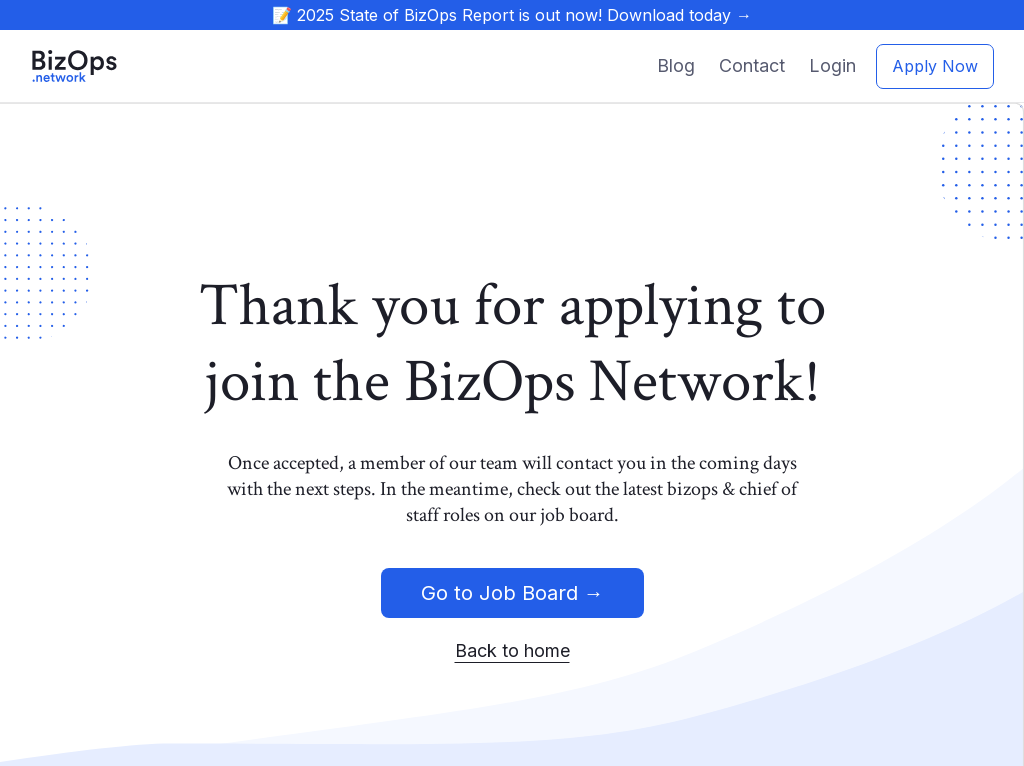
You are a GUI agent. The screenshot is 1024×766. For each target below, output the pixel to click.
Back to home (512, 650)
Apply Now (935, 66)
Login (832, 65)
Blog (676, 65)
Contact (752, 65)
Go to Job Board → (512, 593)
